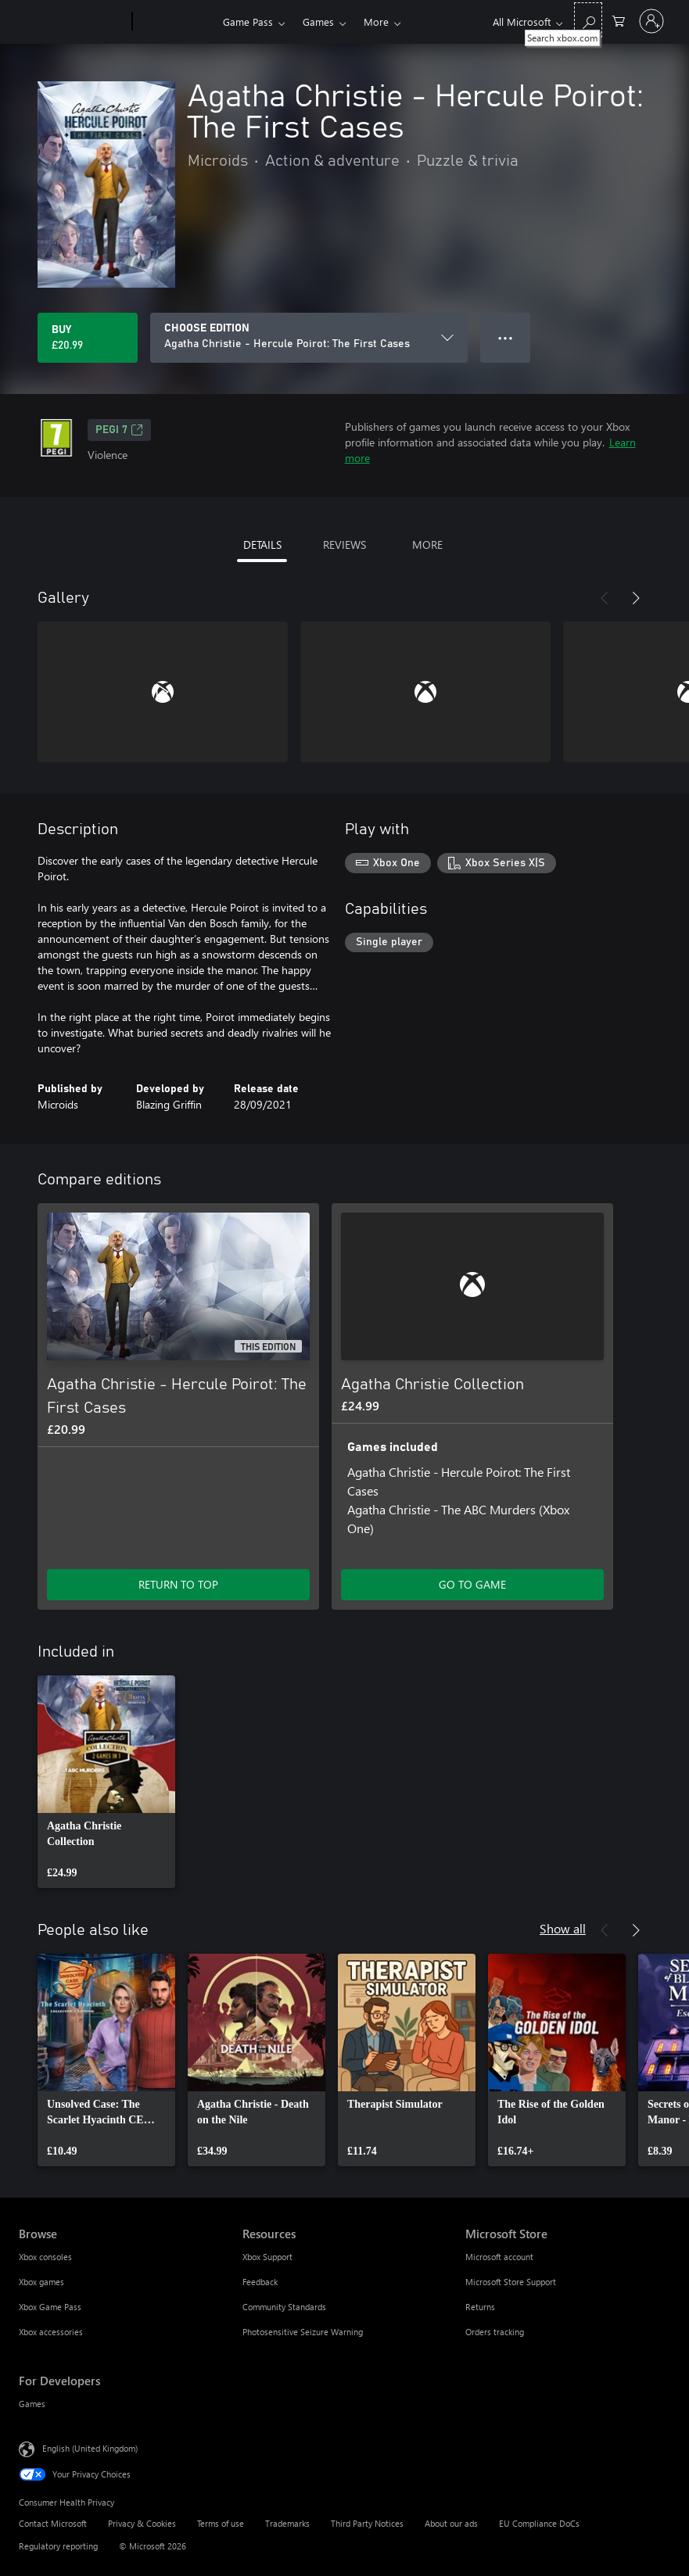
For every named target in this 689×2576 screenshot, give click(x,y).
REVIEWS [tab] (344, 544)
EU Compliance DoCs (539, 2523)
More (376, 21)
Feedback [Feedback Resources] (260, 2282)
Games (318, 21)
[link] (106, 1781)
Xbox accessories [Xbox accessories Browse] (51, 2332)
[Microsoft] (72, 22)
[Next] (635, 598)
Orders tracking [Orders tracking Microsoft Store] (494, 2332)
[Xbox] (175, 22)
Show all (563, 1928)
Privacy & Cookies (142, 2523)
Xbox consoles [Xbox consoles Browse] (45, 2257)
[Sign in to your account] (651, 21)
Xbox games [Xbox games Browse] (41, 2282)
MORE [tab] (427, 544)
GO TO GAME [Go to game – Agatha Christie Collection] (472, 1584)
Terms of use (220, 2523)
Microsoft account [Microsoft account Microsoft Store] (499, 2257)
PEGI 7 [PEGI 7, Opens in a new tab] (119, 430)
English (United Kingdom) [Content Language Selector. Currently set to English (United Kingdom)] (90, 2448)
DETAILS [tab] (262, 544)
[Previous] (604, 598)
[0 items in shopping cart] (618, 20)
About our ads (451, 2523)
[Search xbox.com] (588, 20)
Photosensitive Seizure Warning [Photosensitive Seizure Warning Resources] (302, 2332)
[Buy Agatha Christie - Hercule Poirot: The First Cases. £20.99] (88, 338)
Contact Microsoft (53, 2523)
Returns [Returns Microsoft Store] (480, 2307)
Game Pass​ (248, 21)
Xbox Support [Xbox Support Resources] (267, 2257)
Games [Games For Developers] (32, 2404)
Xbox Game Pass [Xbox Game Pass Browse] (50, 2307)
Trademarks (287, 2523)
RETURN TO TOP (178, 1584)
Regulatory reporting (58, 2546)
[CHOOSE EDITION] (309, 338)
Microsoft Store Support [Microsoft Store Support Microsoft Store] (510, 2282)
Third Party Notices (367, 2523)
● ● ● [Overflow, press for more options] (505, 337)
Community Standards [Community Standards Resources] (284, 2307)
